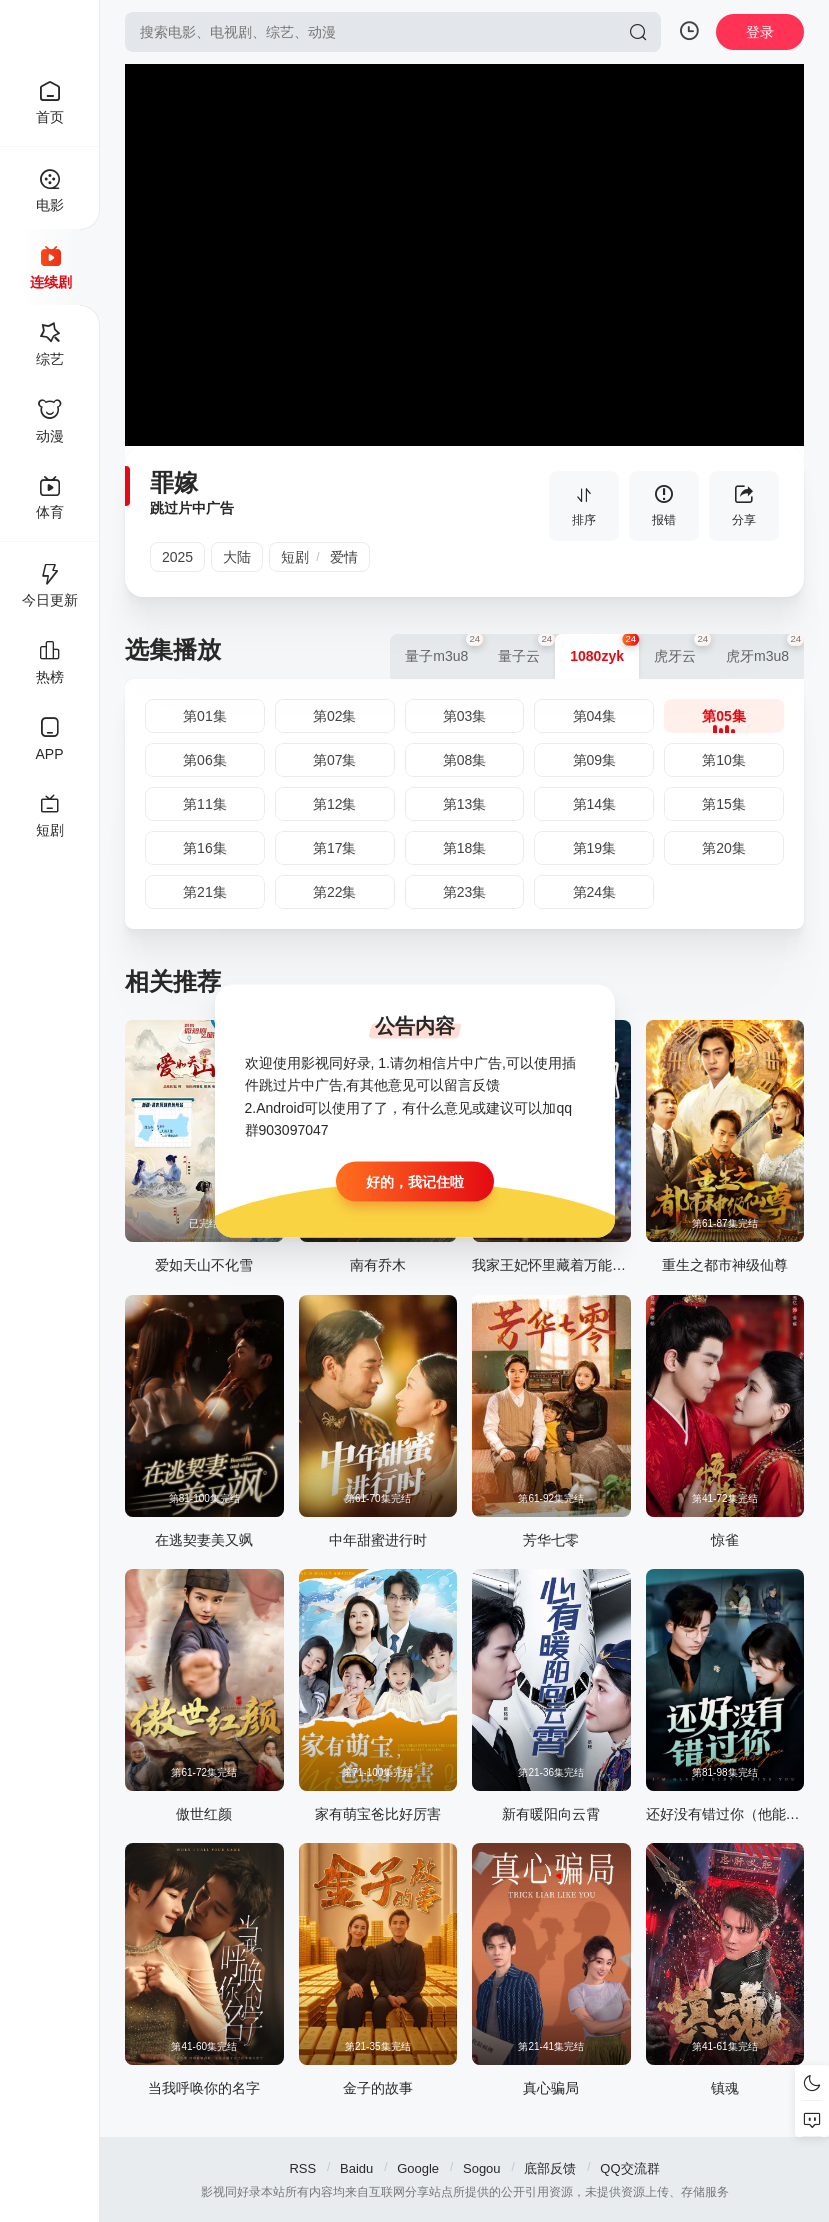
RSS (302, 2168)
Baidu (356, 2168)
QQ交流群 (629, 2168)
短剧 (295, 557)
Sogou (482, 2168)
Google (418, 2168)
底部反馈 (550, 2168)
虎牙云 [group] (682, 649)
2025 (177, 557)
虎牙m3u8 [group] (765, 649)
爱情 (344, 557)
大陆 (237, 557)
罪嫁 (174, 482)
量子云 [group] (526, 649)
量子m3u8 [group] (444, 649)
